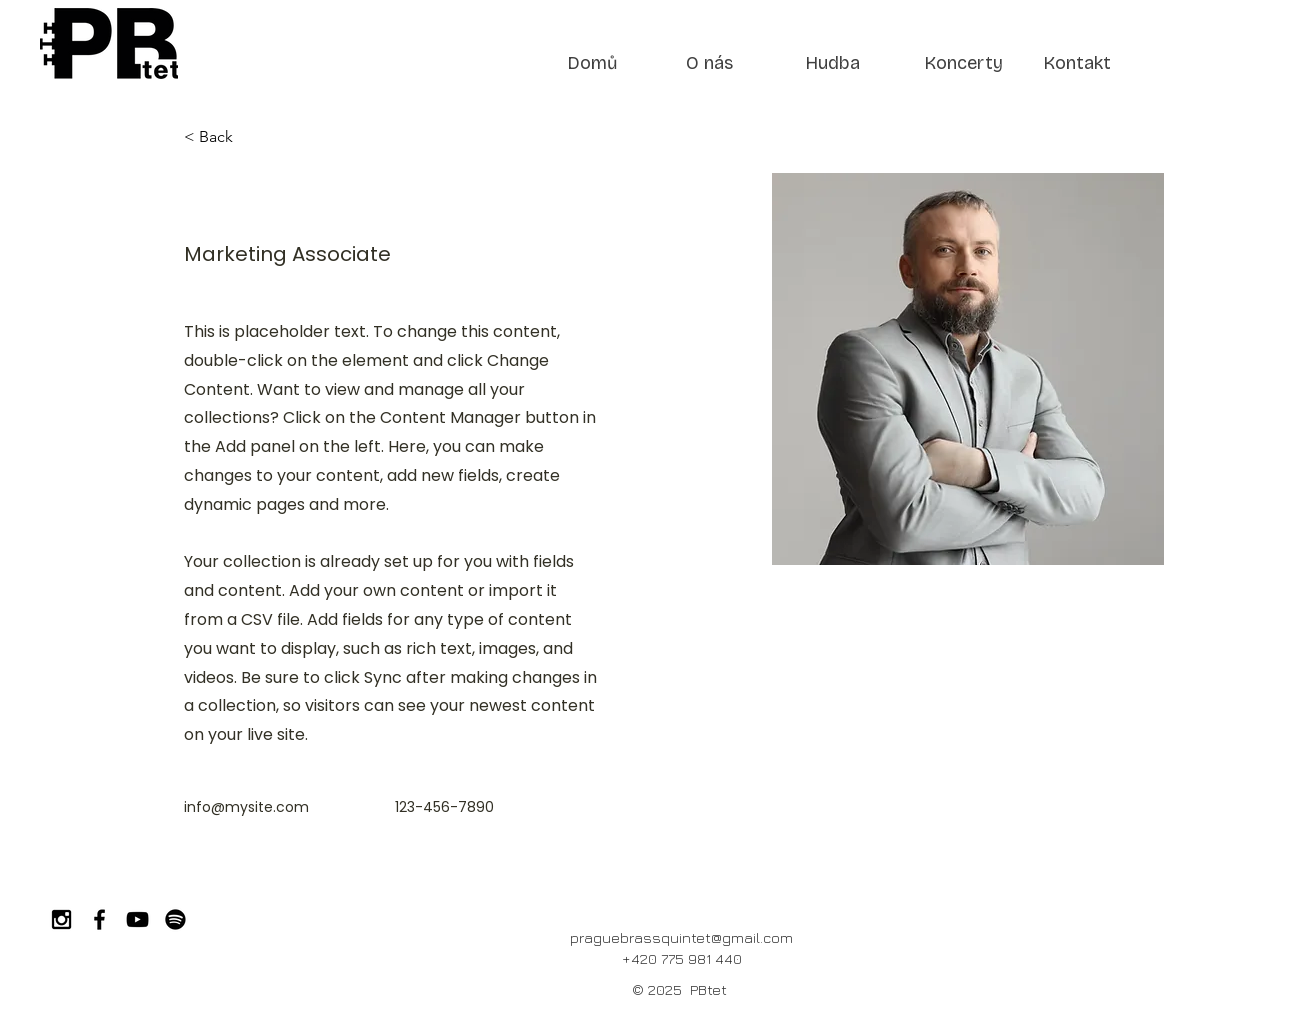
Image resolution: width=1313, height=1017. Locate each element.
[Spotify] (175, 919)
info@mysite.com (246, 807)
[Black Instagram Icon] (61, 919)
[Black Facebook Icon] (99, 919)
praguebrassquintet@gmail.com (681, 937)
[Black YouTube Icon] (137, 919)
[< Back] (223, 137)
